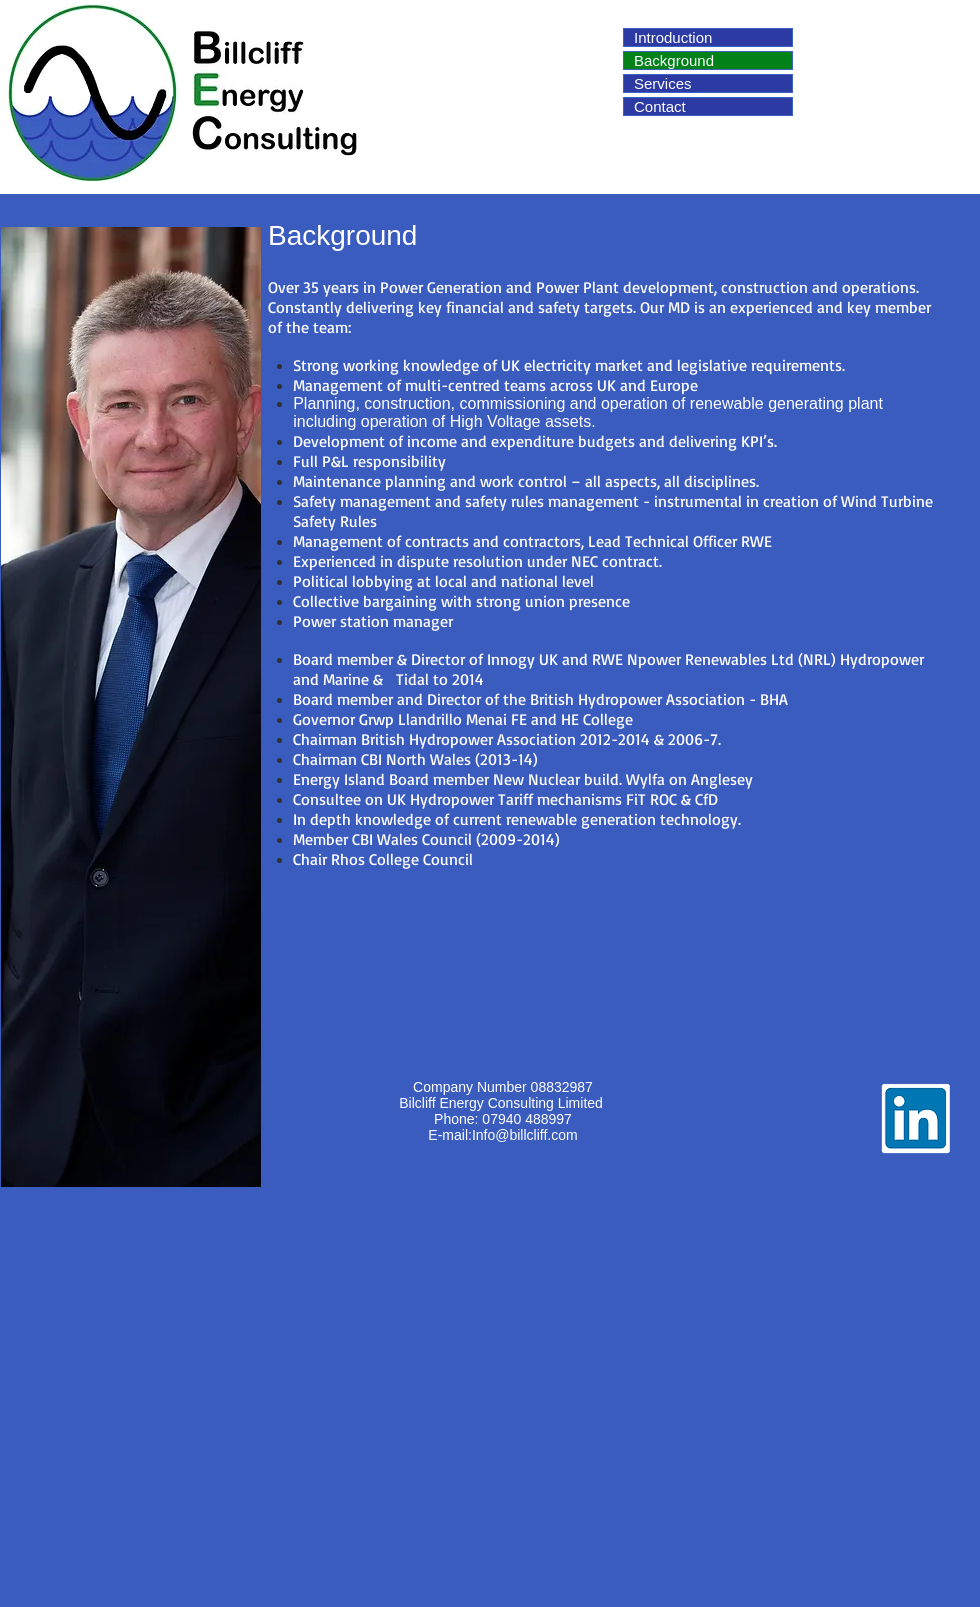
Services (663, 83)
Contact (660, 106)
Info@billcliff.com (525, 1135)
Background (674, 60)
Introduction (673, 37)
